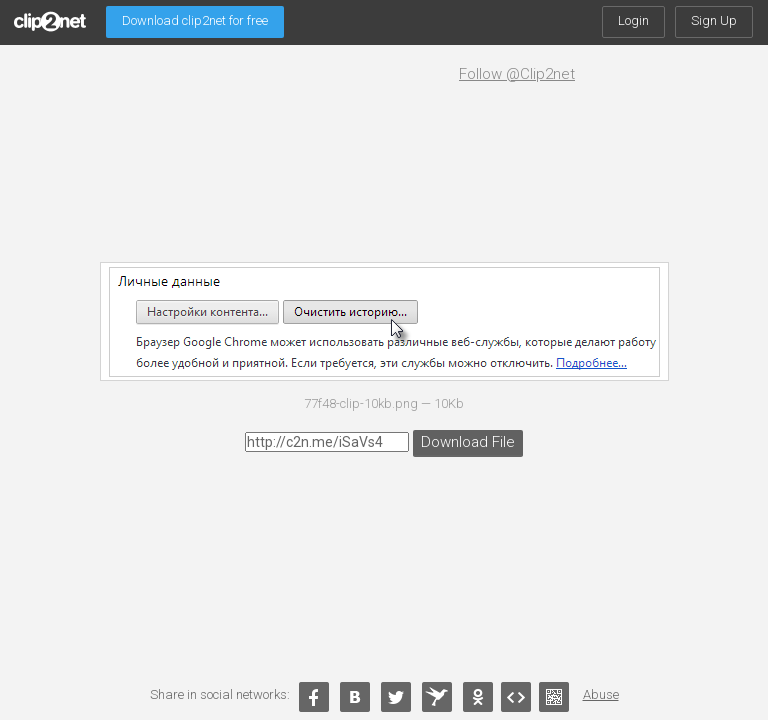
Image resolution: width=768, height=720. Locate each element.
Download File (464, 440)
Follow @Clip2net (517, 74)
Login (633, 20)
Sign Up (714, 20)
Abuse (601, 694)
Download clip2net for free (195, 20)
